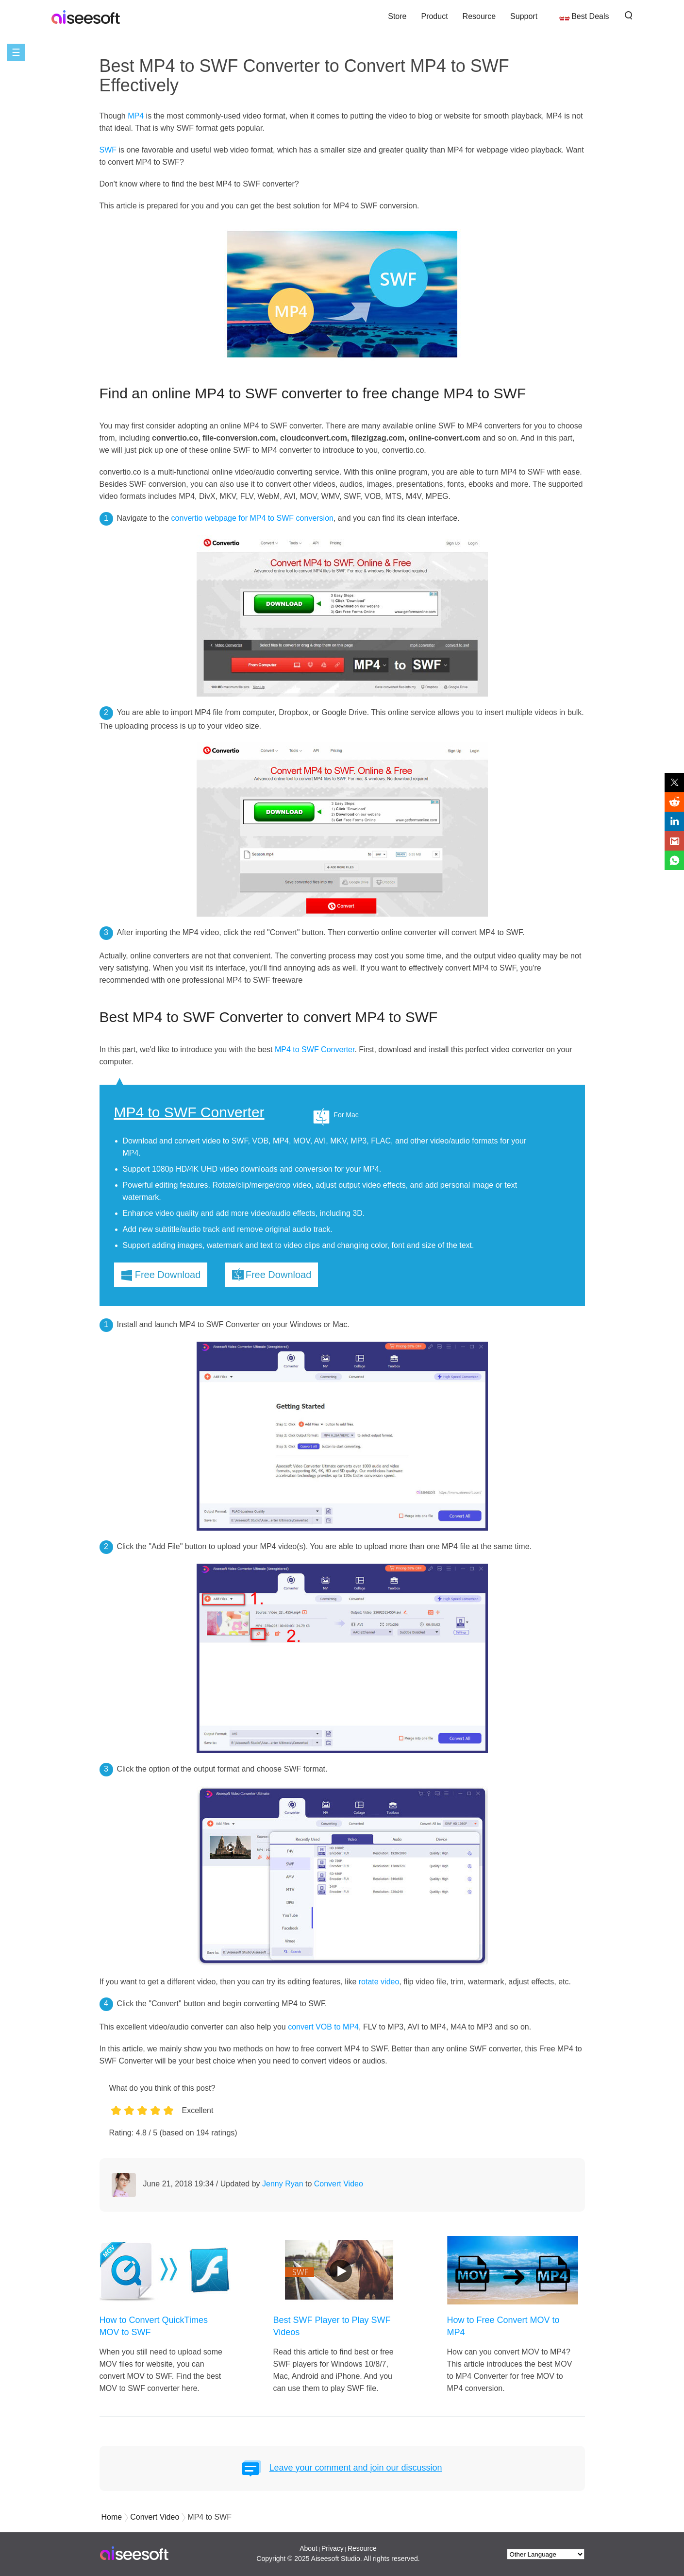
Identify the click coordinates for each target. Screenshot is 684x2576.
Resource (479, 16)
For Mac (346, 1115)
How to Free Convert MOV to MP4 (503, 2326)
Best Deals (590, 16)
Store (397, 16)
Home (111, 2517)
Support (523, 16)
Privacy (332, 2548)
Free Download (168, 1274)
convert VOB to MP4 (323, 2027)
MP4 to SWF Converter (315, 1049)
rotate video (379, 1982)
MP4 (136, 116)
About (308, 2548)
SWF (108, 150)
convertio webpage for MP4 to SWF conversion (252, 518)
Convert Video (338, 2184)
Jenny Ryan (282, 2184)
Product (434, 16)
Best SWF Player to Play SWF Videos (332, 2326)
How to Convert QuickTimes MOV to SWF (154, 2326)
